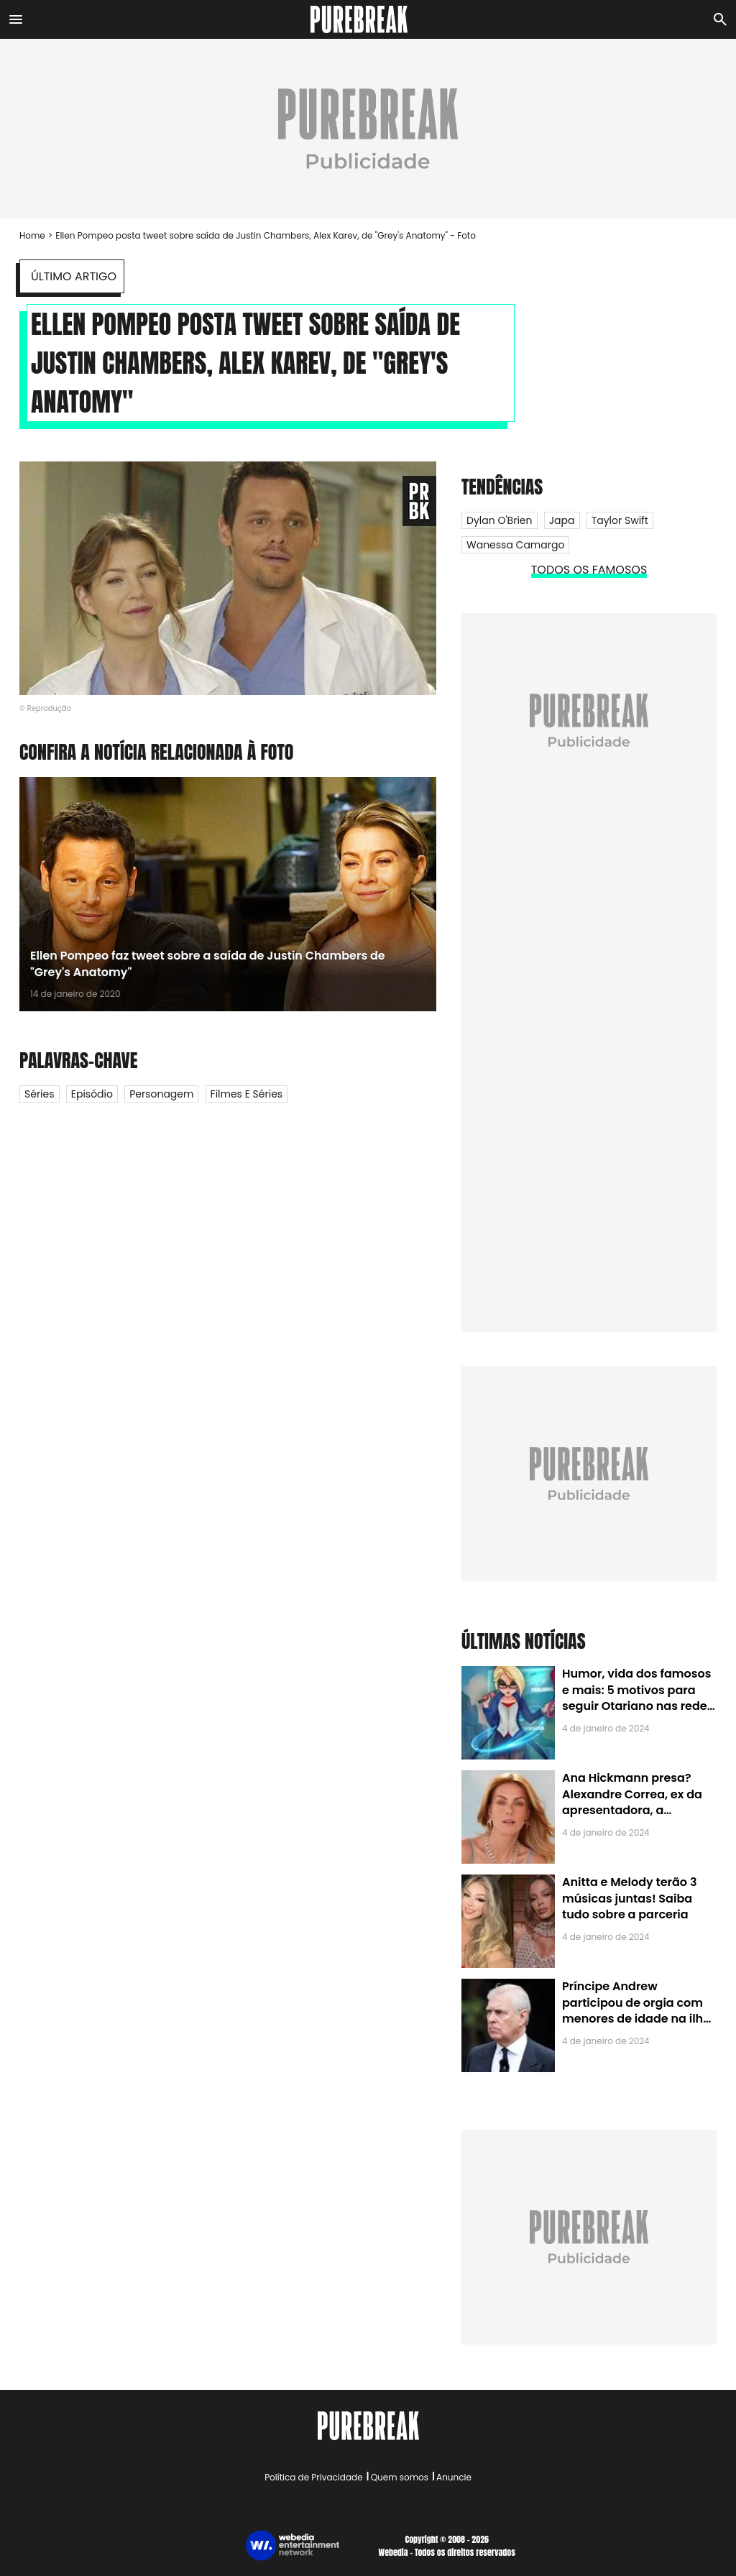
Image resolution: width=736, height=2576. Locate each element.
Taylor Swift (620, 520)
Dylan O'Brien (499, 520)
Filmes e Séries (247, 1094)
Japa (562, 520)
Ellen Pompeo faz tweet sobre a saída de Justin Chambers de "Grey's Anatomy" (207, 963)
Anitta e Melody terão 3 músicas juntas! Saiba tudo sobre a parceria (629, 1898)
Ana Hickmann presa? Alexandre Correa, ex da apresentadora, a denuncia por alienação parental (632, 1810)
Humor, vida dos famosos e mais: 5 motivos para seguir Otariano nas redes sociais (637, 1697)
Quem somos (399, 2477)
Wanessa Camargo (515, 545)
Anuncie (454, 2477)
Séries (39, 1094)
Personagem (161, 1094)
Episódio (92, 1094)
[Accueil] (368, 19)
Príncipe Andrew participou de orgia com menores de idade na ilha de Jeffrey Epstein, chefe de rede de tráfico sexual (636, 2018)
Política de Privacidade (313, 2477)
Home (32, 235)
